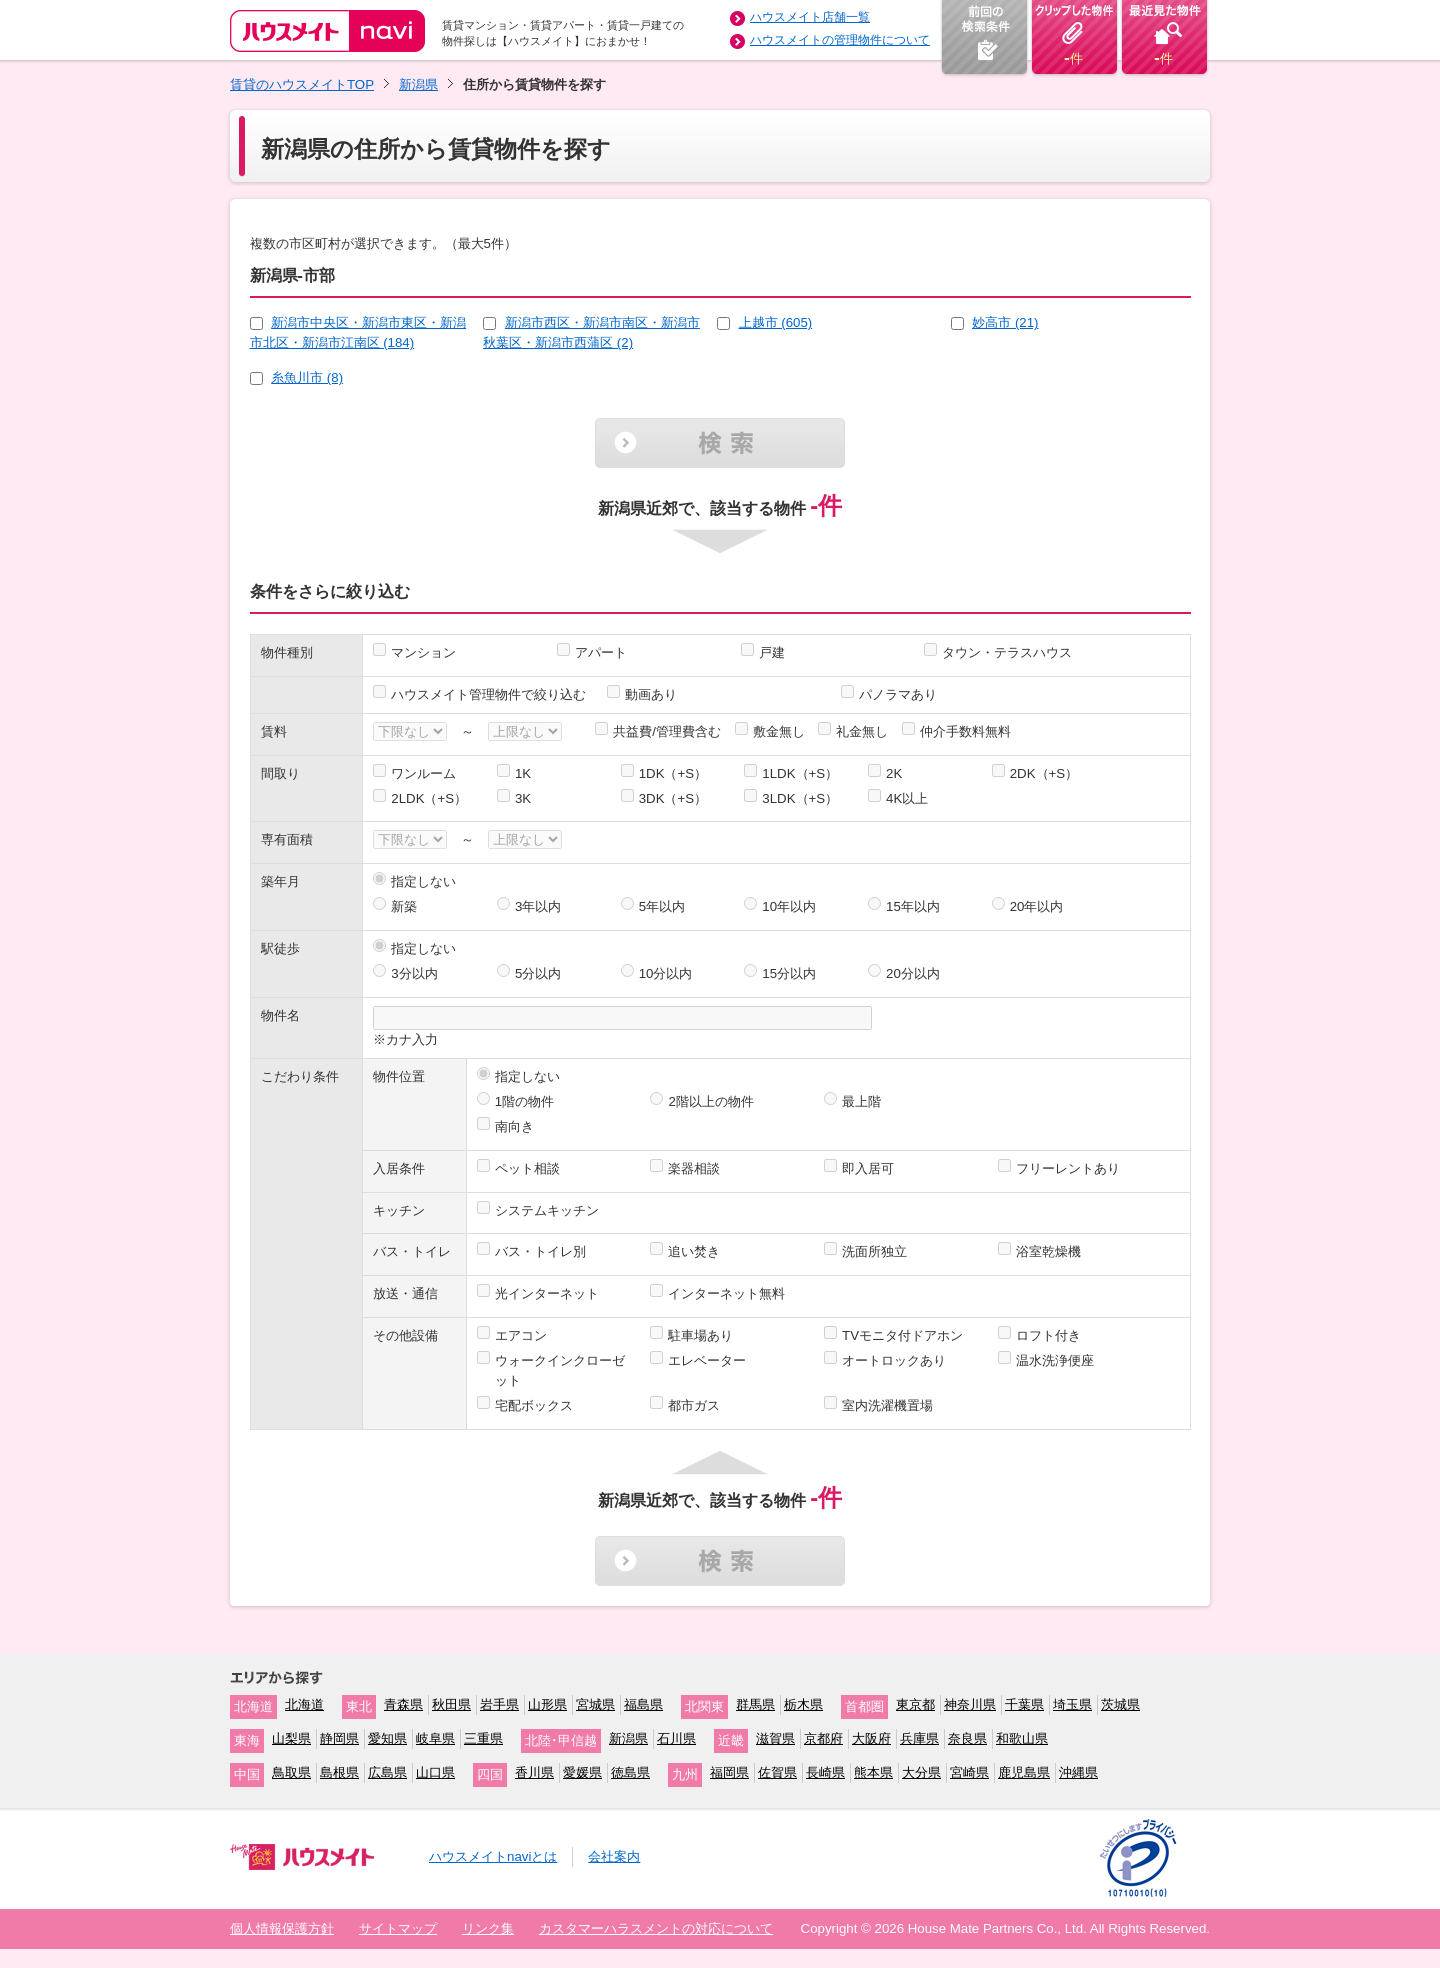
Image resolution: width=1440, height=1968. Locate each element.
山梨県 (291, 1738)
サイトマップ (398, 1928)
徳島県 (630, 1772)
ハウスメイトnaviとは (493, 1856)
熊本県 (873, 1772)
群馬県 (755, 1704)
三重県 (483, 1738)
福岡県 (729, 1772)
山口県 (435, 1772)
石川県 (676, 1738)
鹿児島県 (1024, 1772)
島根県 (339, 1772)
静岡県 (339, 1738)
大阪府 (871, 1738)
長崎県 (825, 1772)
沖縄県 (1078, 1772)
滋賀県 (775, 1738)
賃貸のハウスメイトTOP (302, 84)
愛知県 (387, 1738)
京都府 (823, 1738)
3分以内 (414, 973)
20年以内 (1037, 906)
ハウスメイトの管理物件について (840, 40)
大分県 (921, 1772)
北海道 (304, 1704)
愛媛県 (582, 1772)
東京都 (915, 1704)
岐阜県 (435, 1738)
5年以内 (662, 906)
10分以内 (666, 973)
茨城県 (1120, 1704)
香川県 (534, 1772)
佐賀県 (777, 1772)
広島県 (387, 1772)
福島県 (643, 1704)
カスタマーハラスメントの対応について (656, 1928)
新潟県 (418, 84)
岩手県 (499, 1704)
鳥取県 (291, 1772)
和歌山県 (1022, 1738)
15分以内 (789, 973)
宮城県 (595, 1704)
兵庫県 (919, 1738)
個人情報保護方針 (282, 1928)
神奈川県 (970, 1704)
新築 (404, 906)
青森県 (403, 1704)
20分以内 (913, 973)
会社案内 (614, 1856)
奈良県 (967, 1738)
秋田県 (451, 1704)
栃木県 (803, 1704)
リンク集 (488, 1928)
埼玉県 (1072, 1704)
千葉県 (1024, 1704)
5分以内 (538, 973)
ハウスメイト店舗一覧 (810, 17)
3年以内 (538, 906)
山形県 (547, 1704)
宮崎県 (969, 1772)
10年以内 (789, 906)
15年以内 (913, 906)
